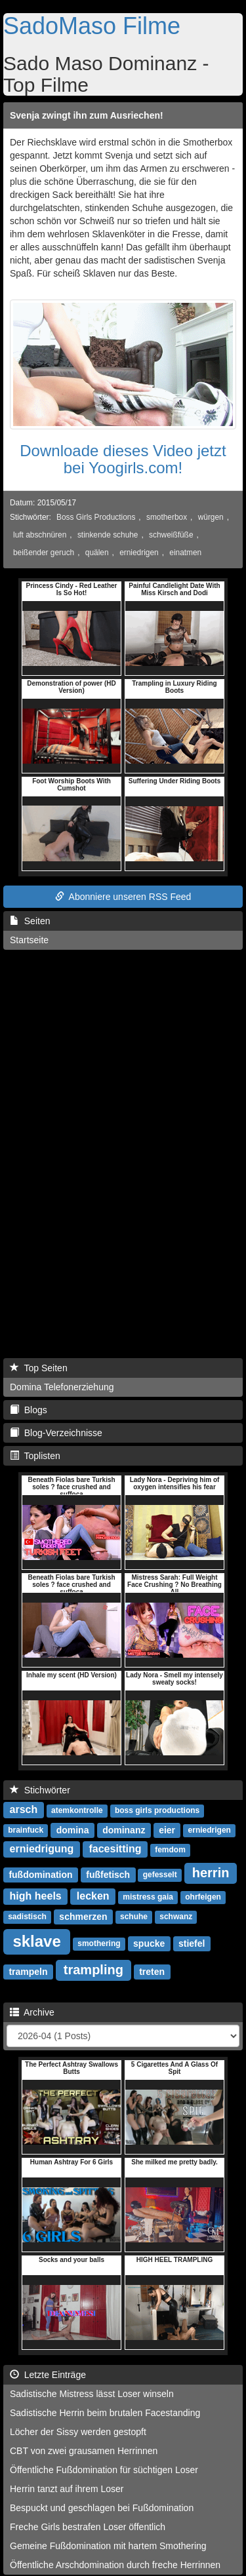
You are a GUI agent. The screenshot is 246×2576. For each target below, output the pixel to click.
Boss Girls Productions (95, 517)
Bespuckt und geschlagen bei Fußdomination (102, 2508)
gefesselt (160, 1874)
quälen (97, 552)
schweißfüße (171, 534)
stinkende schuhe (107, 534)
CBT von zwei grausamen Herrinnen (83, 2451)
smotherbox (166, 517)
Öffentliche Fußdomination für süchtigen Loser (104, 2470)
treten (152, 1971)
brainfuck (25, 1830)
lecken (93, 1896)
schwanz (175, 1916)
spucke (149, 1943)
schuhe (134, 1916)
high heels (36, 1896)
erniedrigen (139, 552)
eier (167, 1829)
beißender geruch (43, 552)
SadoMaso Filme (91, 25)
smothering (98, 1943)
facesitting (115, 1848)
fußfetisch (108, 1874)
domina (72, 1829)
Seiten (30, 921)
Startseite (29, 940)
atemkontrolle (77, 1810)
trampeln (28, 1971)
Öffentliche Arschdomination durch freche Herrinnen (115, 2565)
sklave (36, 1940)
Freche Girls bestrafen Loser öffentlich (87, 2527)
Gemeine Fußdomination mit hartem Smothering (108, 2546)
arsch (24, 1809)
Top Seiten (39, 1368)
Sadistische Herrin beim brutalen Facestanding (105, 2413)
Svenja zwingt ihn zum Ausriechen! (86, 115)
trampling (93, 1969)
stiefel (191, 1943)
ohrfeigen (203, 1897)
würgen (211, 517)
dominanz (123, 1829)
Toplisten (35, 1456)
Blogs (28, 1410)
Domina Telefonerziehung (62, 1387)
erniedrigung (42, 1848)
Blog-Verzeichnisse (56, 1433)
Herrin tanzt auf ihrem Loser (67, 2489)
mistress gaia (148, 1897)
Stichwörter (40, 1790)
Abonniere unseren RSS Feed (123, 896)
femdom (170, 1849)
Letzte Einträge (48, 2375)
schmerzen (83, 1916)
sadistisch (27, 1916)
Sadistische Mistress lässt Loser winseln (92, 2394)
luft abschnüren (39, 534)
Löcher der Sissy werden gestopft (78, 2432)
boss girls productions (157, 1810)
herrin (211, 1872)
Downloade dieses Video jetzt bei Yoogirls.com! (123, 459)
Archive (32, 2012)
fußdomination (40, 1874)
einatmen (185, 552)
